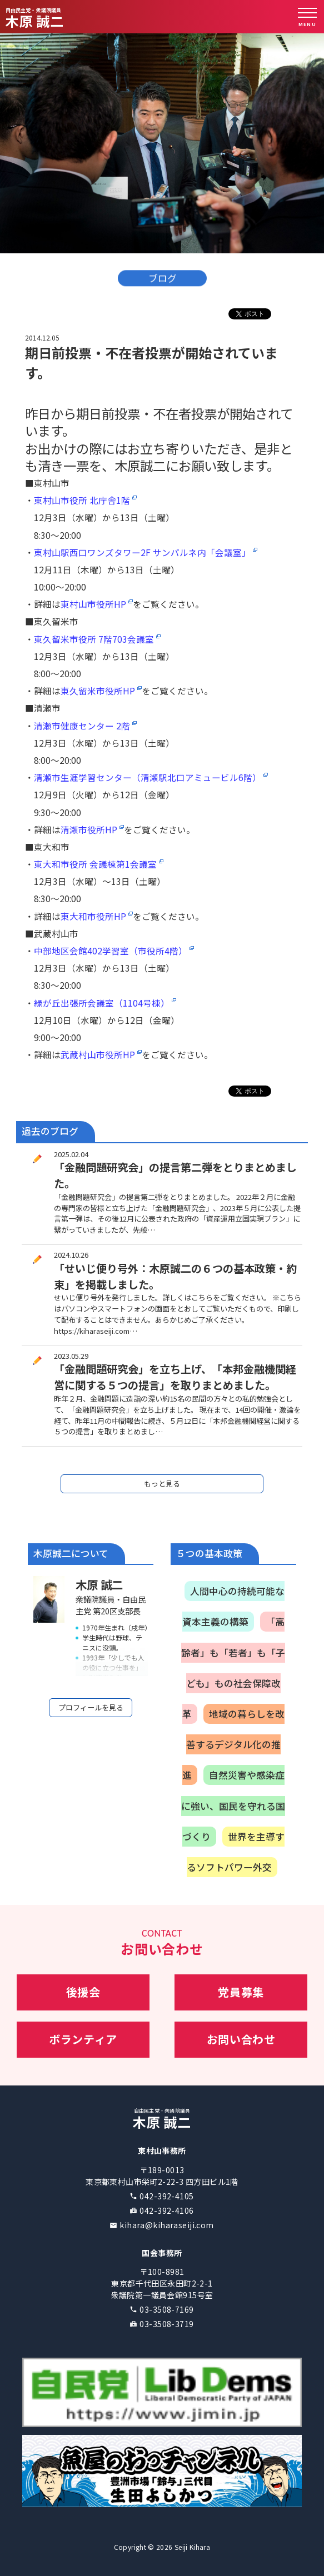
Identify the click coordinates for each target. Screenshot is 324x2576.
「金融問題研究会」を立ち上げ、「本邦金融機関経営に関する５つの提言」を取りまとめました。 (175, 1377)
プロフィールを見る (90, 1707)
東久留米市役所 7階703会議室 (94, 639)
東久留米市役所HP (98, 690)
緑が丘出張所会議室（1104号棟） (102, 1003)
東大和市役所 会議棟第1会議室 (95, 864)
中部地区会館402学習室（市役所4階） (110, 950)
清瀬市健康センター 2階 (82, 725)
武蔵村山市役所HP (98, 1054)
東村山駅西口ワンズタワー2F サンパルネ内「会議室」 (142, 552)
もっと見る (162, 1483)
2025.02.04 (71, 1154)
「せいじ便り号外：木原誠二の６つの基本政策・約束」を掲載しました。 (175, 1276)
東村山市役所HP (93, 604)
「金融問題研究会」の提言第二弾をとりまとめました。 (175, 1175)
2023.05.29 (71, 1355)
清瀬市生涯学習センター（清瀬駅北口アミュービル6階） (147, 777)
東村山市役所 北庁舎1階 (82, 500)
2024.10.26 (71, 1254)
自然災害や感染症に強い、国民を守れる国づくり (233, 1805)
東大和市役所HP (93, 916)
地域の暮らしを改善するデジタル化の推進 (233, 1744)
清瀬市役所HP (89, 829)
